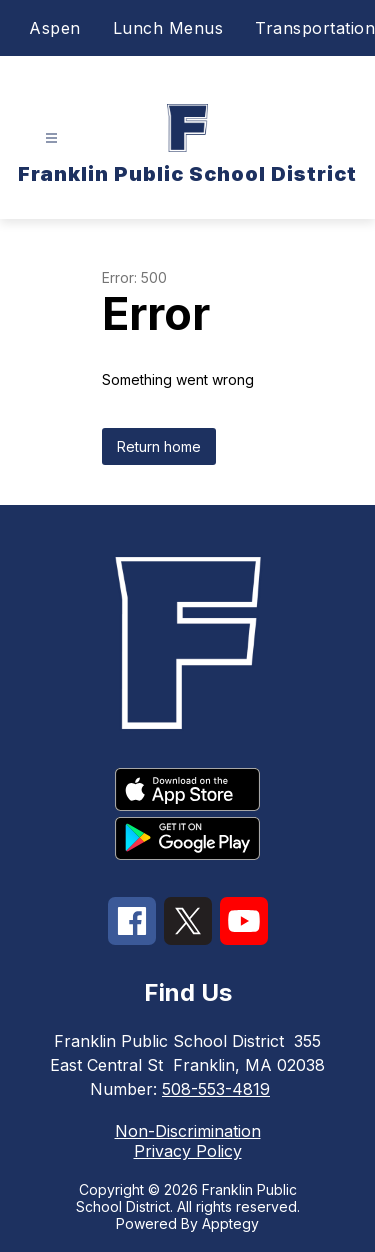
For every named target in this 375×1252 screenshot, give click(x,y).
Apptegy (230, 1223)
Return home (159, 446)
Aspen (55, 28)
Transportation (315, 28)
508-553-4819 (216, 1089)
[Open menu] (51, 138)
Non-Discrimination (188, 1131)
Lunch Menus (168, 28)
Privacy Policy (188, 1151)
